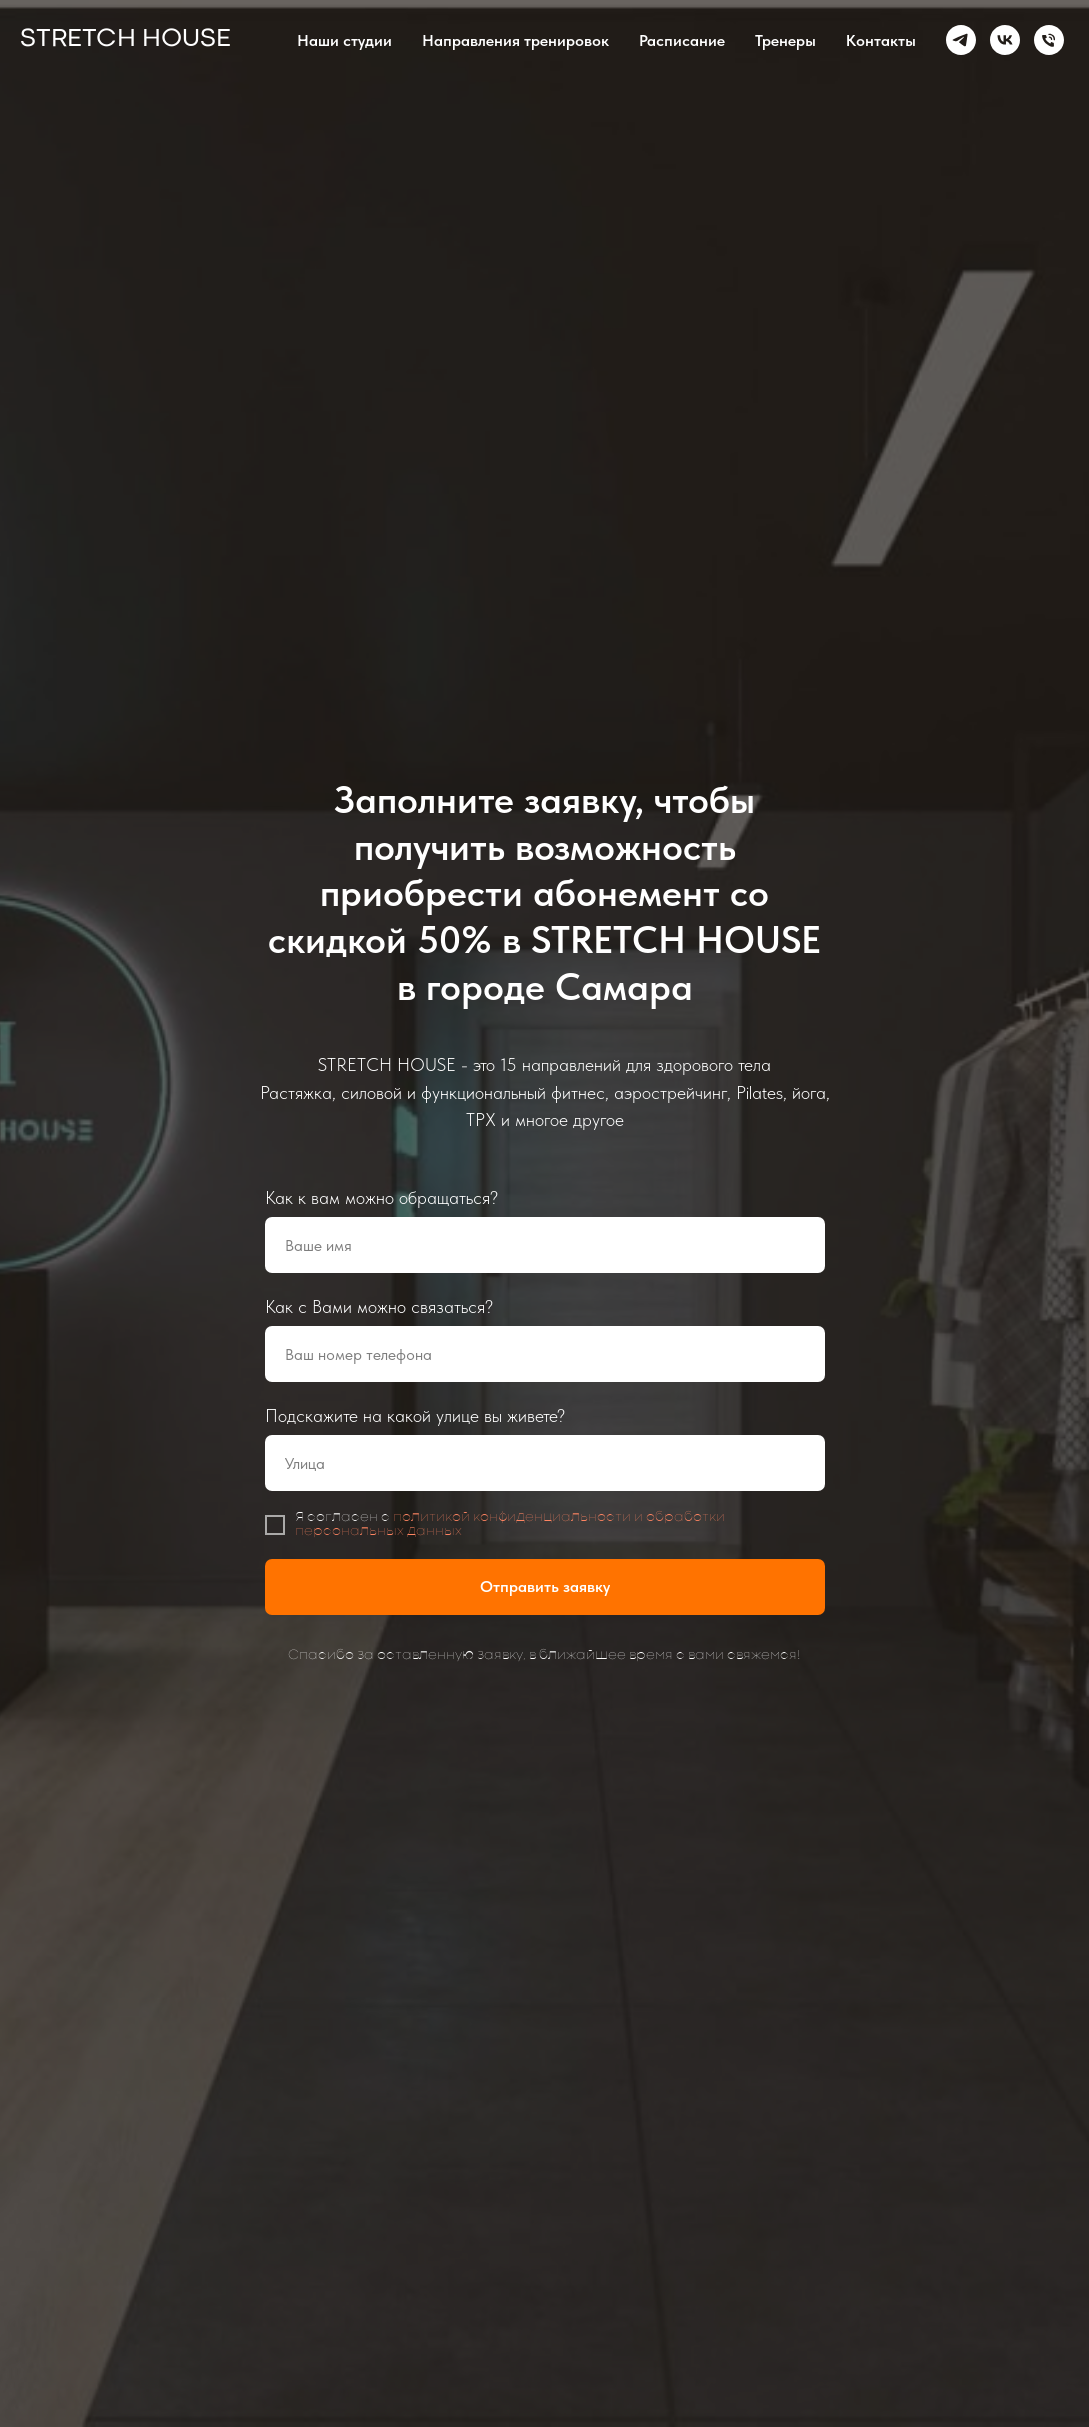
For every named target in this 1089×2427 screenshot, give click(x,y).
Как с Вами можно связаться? (379, 1306)
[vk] (1005, 40)
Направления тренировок (515, 40)
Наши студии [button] (344, 40)
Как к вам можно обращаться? (381, 1197)
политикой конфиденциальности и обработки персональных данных (510, 1524)
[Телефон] (1049, 40)
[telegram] (961, 40)
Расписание (682, 40)
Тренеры (785, 40)
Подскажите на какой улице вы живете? (415, 1415)
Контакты (881, 40)
